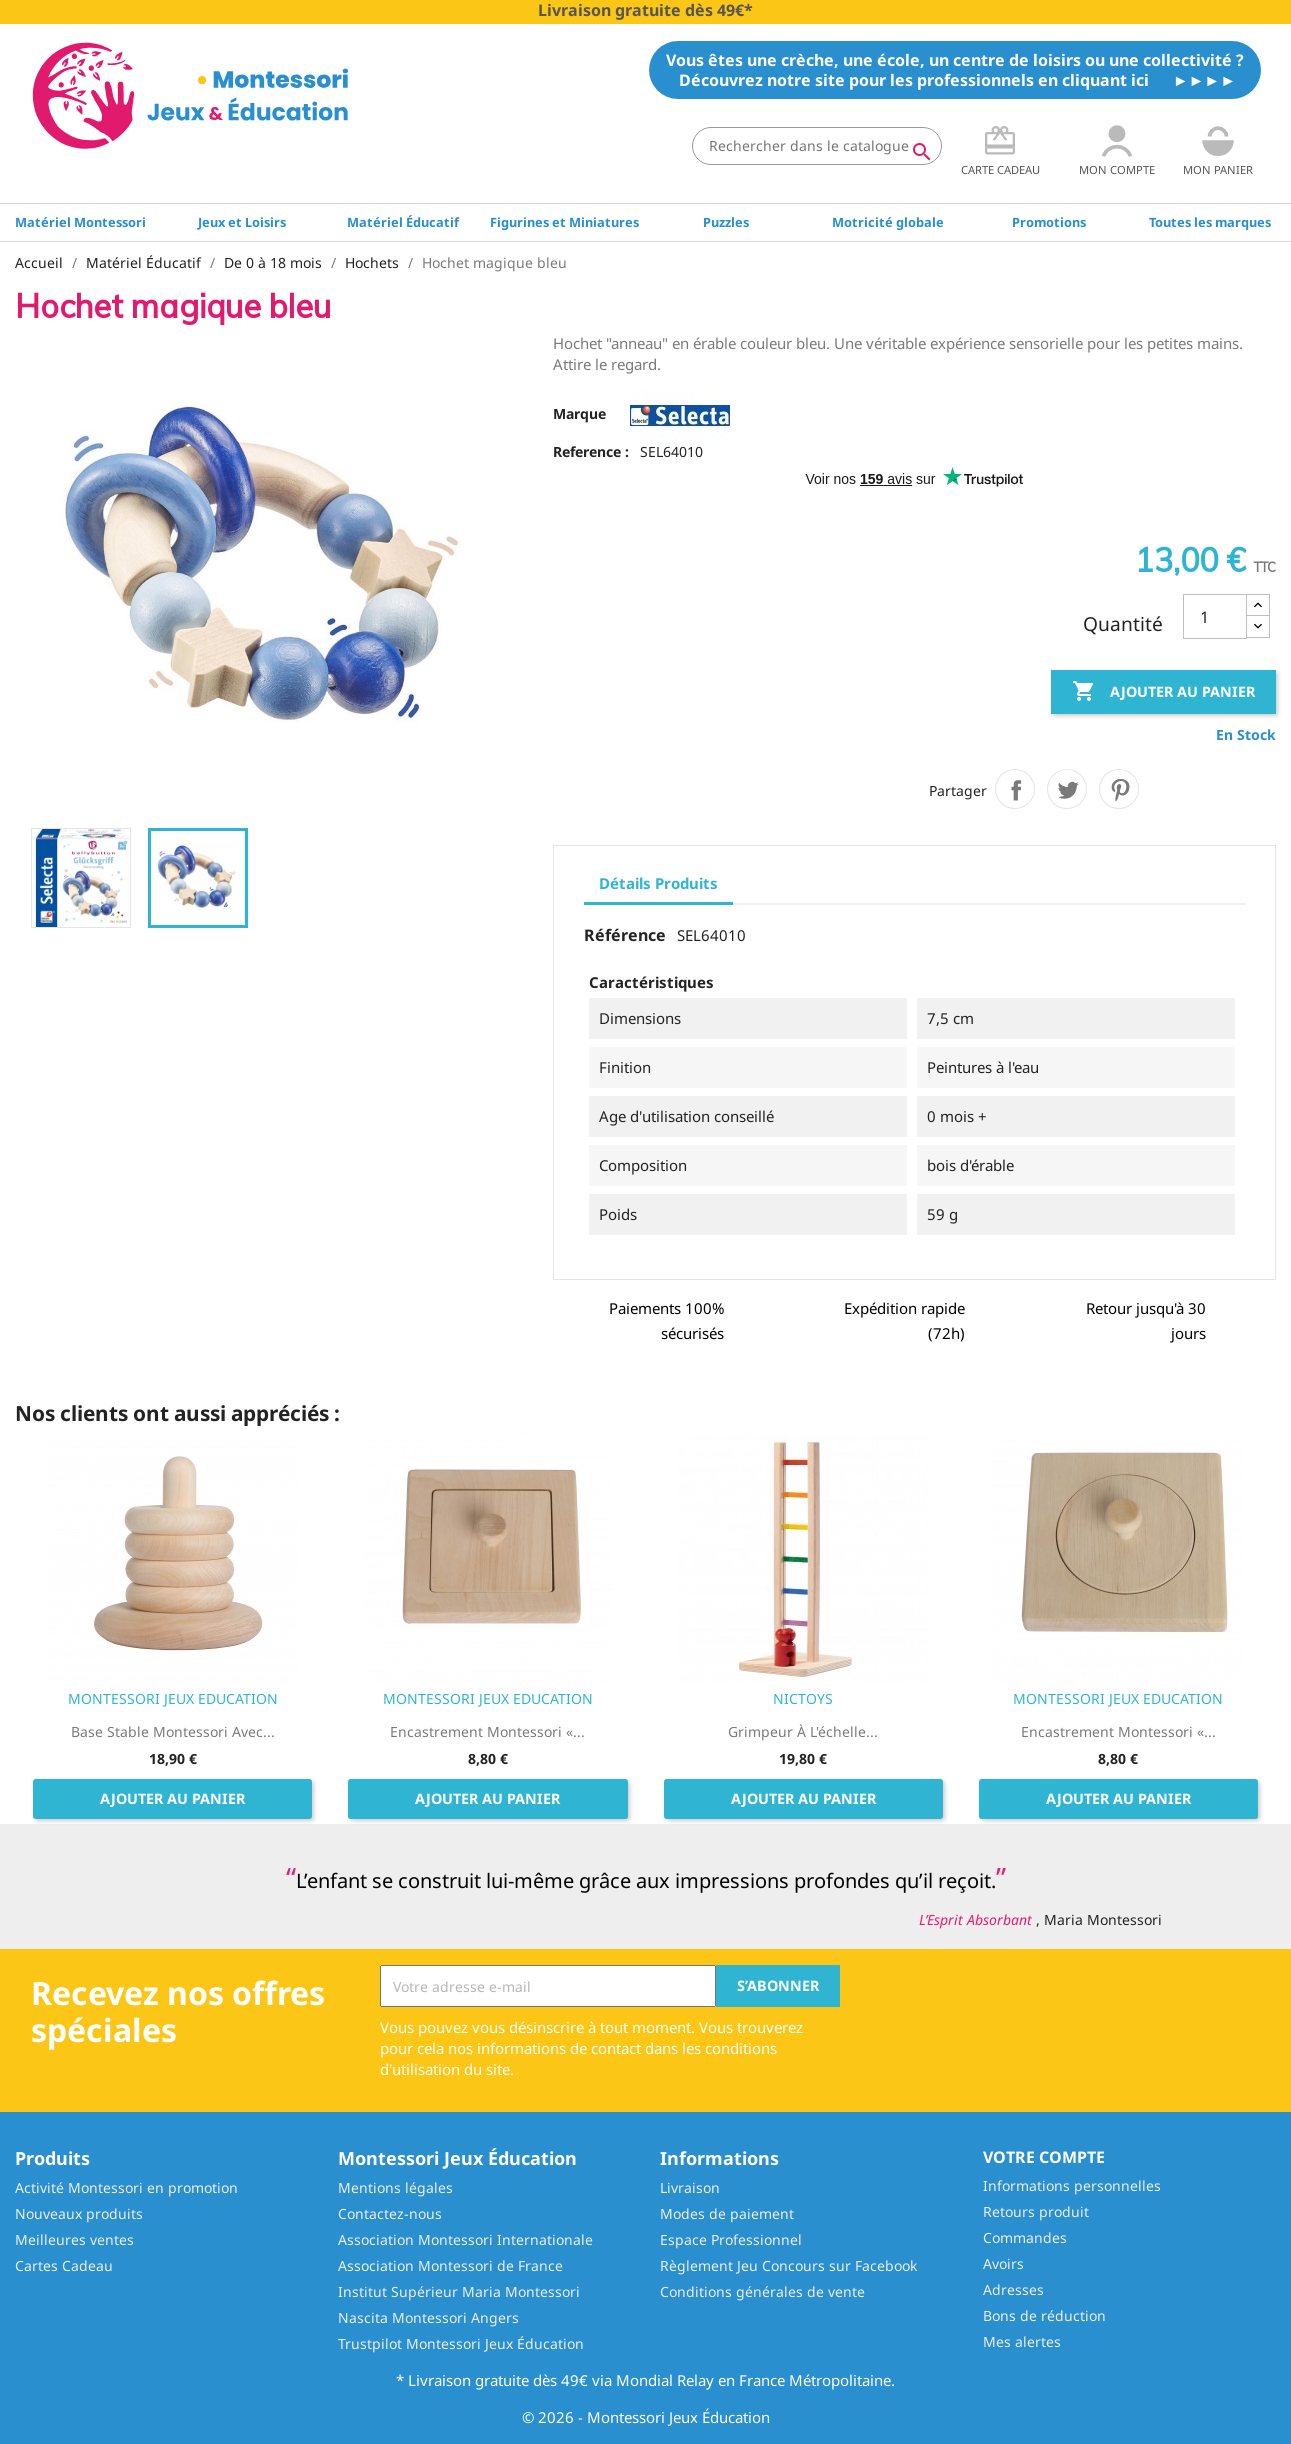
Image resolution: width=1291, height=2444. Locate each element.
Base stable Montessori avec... (173, 1731)
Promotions (1049, 222)
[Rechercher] (817, 146)
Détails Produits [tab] (658, 883)
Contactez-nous (390, 2213)
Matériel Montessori (80, 222)
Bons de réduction (1044, 2315)
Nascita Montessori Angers (428, 2317)
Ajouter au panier (1163, 692)
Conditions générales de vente (762, 2291)
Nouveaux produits (79, 2213)
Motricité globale (888, 222)
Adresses (1013, 2289)
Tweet (1067, 789)
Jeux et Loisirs (242, 222)
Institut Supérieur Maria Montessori (459, 2291)
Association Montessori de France (450, 2265)
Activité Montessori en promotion (126, 2187)
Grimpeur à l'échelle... (803, 1731)
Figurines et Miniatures (564, 222)
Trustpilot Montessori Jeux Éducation (461, 2343)
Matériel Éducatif (403, 222)
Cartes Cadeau (64, 2265)
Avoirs (1003, 2263)
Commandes (1025, 2237)
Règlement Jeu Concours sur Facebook (788, 2265)
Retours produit (1036, 2211)
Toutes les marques (1210, 222)
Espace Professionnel (731, 2239)
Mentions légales (395, 2187)
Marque (579, 413)
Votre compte (1044, 2157)
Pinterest (1119, 789)
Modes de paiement (727, 2213)
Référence (625, 935)
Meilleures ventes (74, 2239)
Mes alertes (1022, 2341)
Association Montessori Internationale (465, 2239)
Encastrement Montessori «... (487, 1731)
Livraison (690, 2187)
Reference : (591, 451)
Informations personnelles (1072, 2185)
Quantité (1123, 624)
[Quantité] (1215, 616)
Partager (1015, 789)
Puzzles (726, 222)
